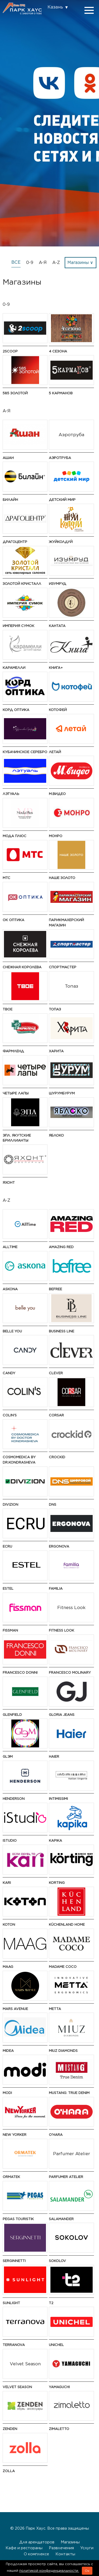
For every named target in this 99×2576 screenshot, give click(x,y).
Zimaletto (59, 2429)
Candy (9, 1373)
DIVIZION (10, 1504)
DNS (52, 1504)
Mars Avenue (15, 2009)
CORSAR (56, 1415)
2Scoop (10, 351)
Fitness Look (61, 1630)
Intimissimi (58, 1799)
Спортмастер (62, 967)
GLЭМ (8, 1756)
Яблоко (56, 1135)
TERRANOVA (14, 2345)
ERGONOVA (59, 1546)
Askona (10, 1289)
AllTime (10, 1247)
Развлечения (61, 2548)
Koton (9, 1925)
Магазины (70, 2542)
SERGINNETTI (14, 2261)
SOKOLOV (57, 2261)
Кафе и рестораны (24, 2548)
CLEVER (56, 1373)
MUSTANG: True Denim (69, 2093)
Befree (55, 1289)
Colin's (10, 1415)
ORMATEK (11, 2177)
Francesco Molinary (70, 1672)
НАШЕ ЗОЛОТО (62, 878)
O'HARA (56, 2135)
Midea (8, 2051)
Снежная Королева (22, 967)
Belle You (12, 1331)
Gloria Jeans (61, 1715)
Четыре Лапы (16, 1093)
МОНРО (55, 836)
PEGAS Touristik (18, 2219)
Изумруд (57, 584)
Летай (55, 752)
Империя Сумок (18, 626)
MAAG (8, 1967)
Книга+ (56, 668)
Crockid (57, 1457)
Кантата (57, 626)
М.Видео (57, 794)
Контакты (65, 2554)
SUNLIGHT (11, 2303)
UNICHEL (56, 2345)
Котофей (58, 710)
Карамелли (14, 668)
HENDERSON (14, 1799)
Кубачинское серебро (25, 752)
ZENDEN (10, 2429)
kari (7, 1883)
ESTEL (8, 1588)
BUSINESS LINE (61, 1331)
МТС (6, 878)
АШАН (8, 458)
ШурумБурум (62, 1093)
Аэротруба (60, 458)
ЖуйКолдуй (61, 542)
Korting (57, 1883)
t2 (51, 2303)
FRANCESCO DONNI (20, 1672)
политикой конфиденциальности (49, 2571)
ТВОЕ (7, 1009)
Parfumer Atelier (66, 2177)
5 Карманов (61, 393)
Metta (55, 2009)
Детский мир (62, 500)
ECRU (7, 1546)
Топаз (55, 1009)
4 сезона (58, 351)
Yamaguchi (59, 2387)
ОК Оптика (13, 920)
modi (7, 2093)
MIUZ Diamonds (63, 2051)
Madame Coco (63, 1967)
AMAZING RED (61, 1247)
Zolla (9, 2471)
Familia (56, 1588)
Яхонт (9, 1183)
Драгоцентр (15, 542)
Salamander (61, 2219)
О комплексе (36, 2554)
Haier (54, 1756)
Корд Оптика (16, 710)
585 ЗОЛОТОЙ (15, 393)
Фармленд (13, 1051)
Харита (56, 1051)
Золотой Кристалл (22, 584)
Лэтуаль (11, 794)
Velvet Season (17, 2387)
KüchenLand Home (67, 1925)
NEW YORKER (14, 2135)
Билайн (10, 500)
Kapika (55, 1840)
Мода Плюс (14, 836)
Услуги (86, 2548)
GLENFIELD (12, 1715)
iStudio (10, 1840)
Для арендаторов (36, 2542)
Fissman (10, 1630)
